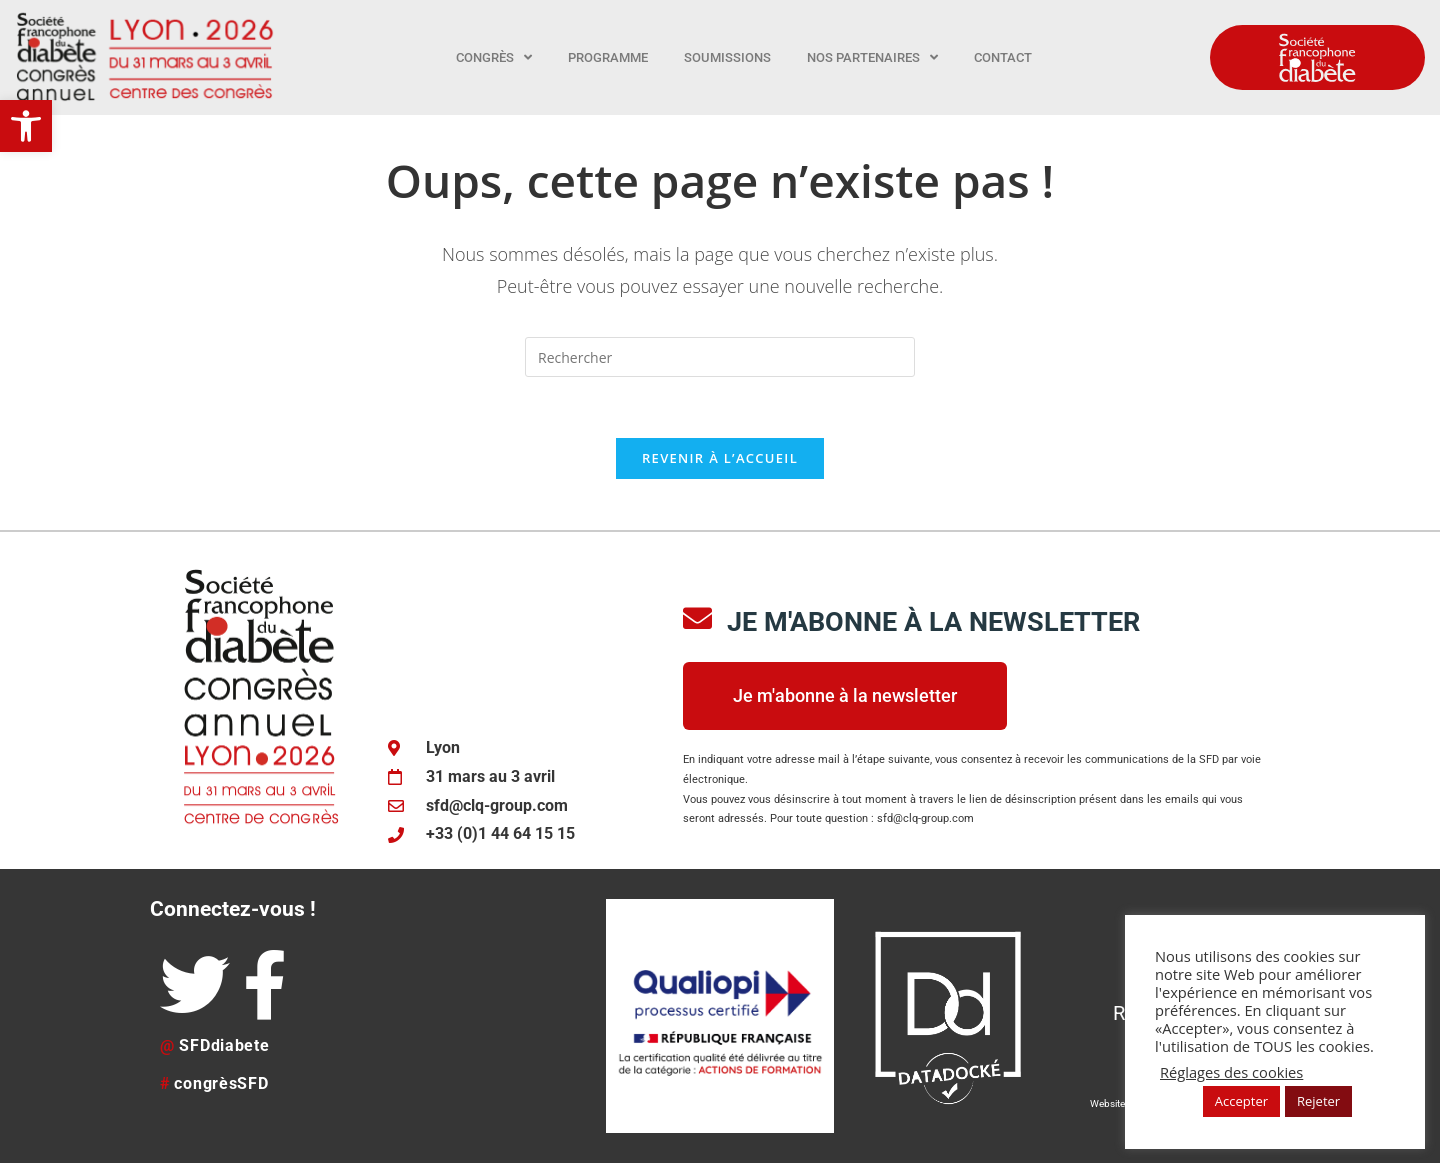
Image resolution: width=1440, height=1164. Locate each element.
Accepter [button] (1241, 1101)
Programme (608, 57)
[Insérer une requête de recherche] (720, 357)
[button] (26, 126)
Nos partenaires (872, 57)
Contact (1003, 57)
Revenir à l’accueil (720, 458)
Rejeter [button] (1318, 1101)
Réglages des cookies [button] (1231, 1072)
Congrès (494, 57)
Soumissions (727, 57)
